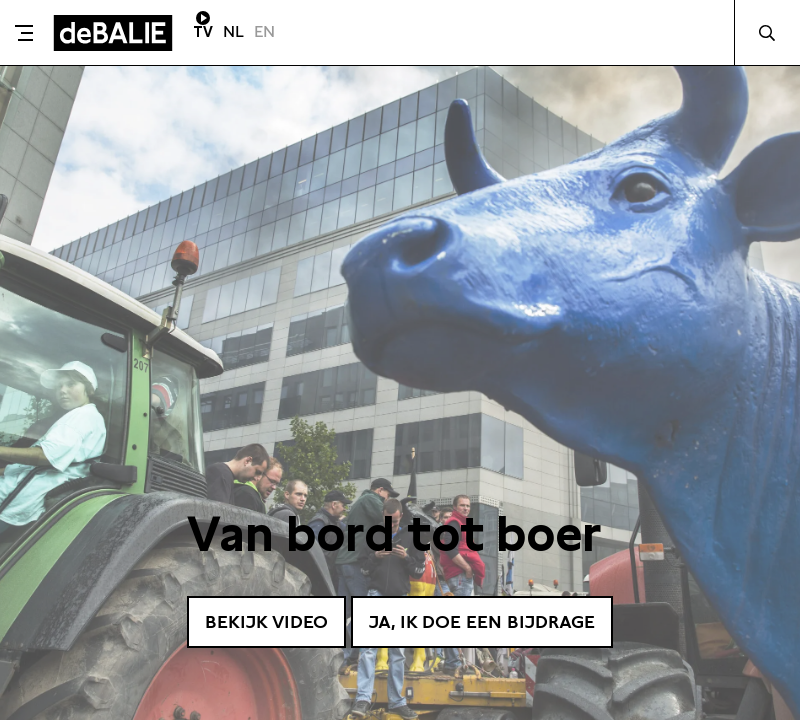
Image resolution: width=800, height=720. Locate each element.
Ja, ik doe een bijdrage (482, 621)
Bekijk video (266, 621)
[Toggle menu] (24, 33)
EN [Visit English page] (264, 31)
